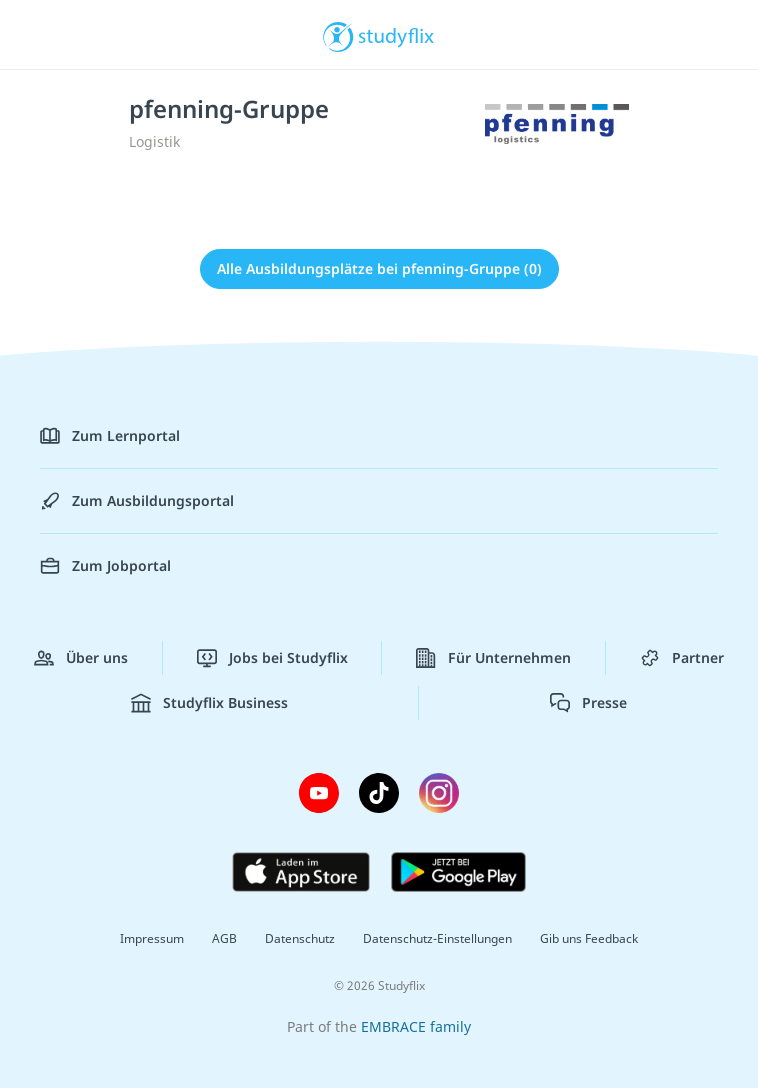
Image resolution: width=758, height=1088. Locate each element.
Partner (682, 658)
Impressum (152, 938)
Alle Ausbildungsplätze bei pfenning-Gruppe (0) (379, 268)
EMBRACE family (416, 1026)
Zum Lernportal (110, 436)
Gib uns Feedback (589, 938)
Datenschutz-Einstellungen (437, 938)
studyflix (396, 35)
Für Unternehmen (493, 658)
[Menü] (45, 35)
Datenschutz (300, 938)
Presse (588, 703)
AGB (224, 938)
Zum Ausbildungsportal (137, 501)
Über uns (81, 658)
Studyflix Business (209, 703)
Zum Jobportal (105, 566)
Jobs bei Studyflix (272, 658)
